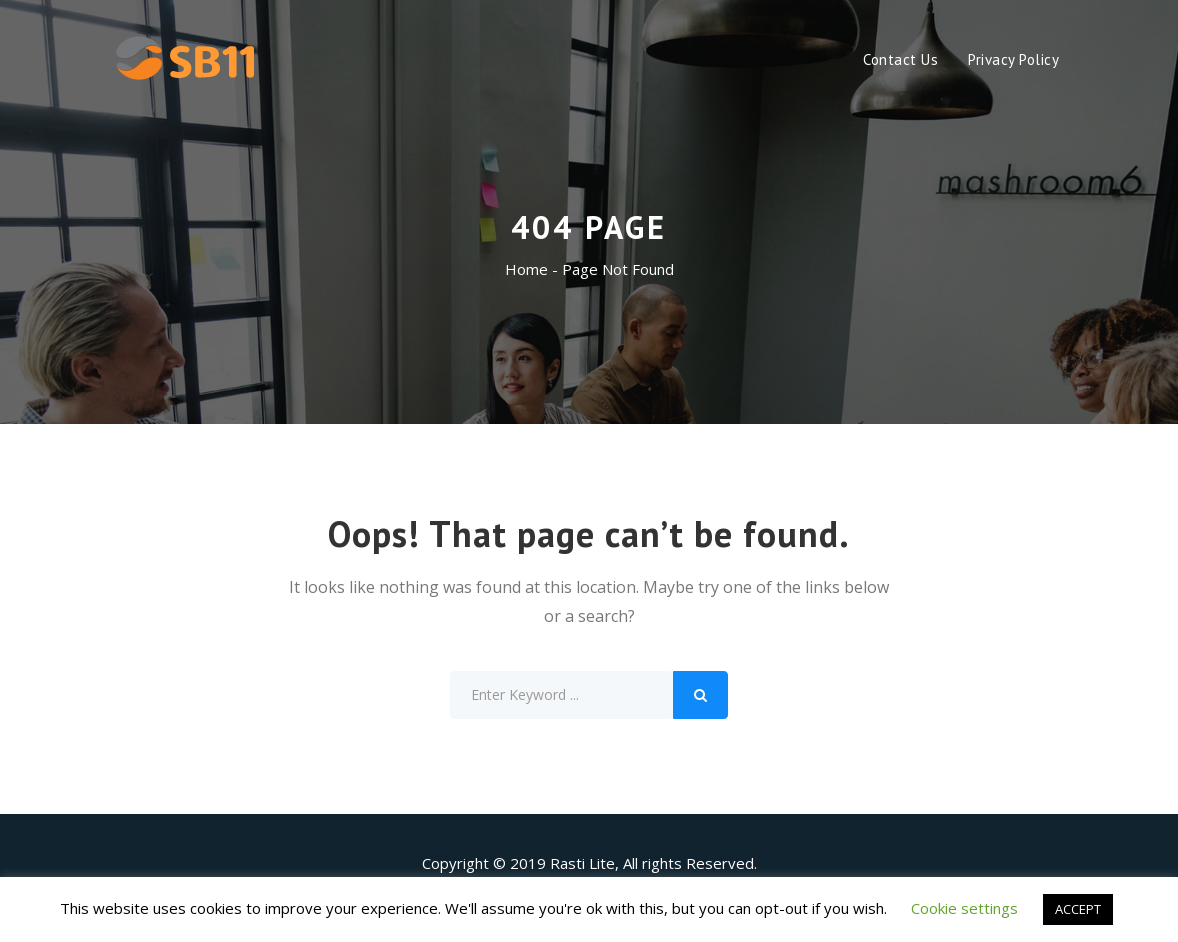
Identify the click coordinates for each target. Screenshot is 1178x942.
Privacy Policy (1013, 59)
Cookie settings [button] (964, 908)
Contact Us (900, 59)
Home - (533, 269)
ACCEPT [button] (1078, 909)
